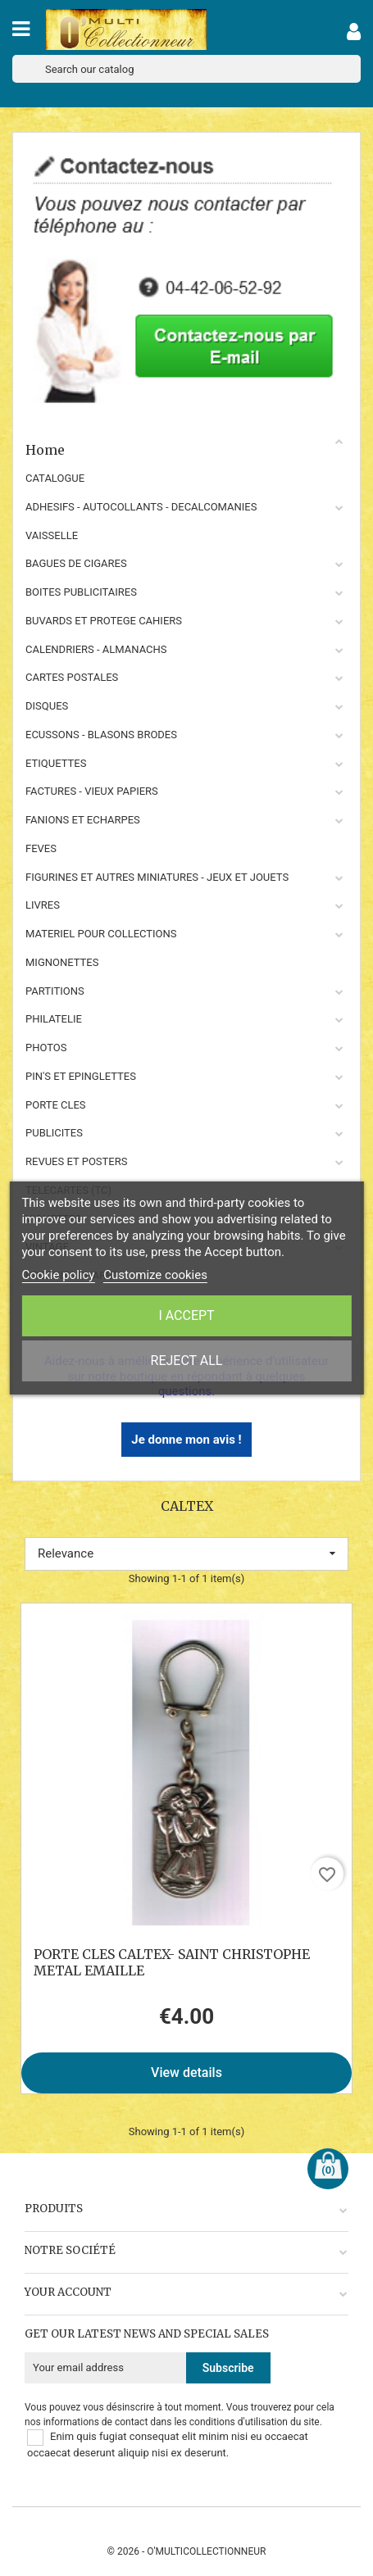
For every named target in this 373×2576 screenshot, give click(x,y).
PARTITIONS (54, 991)
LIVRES (42, 905)
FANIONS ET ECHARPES (82, 820)
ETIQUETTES (55, 763)
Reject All (187, 1360)
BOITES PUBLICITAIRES (81, 592)
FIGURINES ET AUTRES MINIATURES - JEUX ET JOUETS (157, 877)
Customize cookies (155, 1275)
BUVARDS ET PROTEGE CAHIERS (103, 621)
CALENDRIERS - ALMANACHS (96, 649)
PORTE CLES (55, 1105)
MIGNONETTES (61, 962)
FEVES (41, 848)
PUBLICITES (54, 1133)
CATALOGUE (54, 478)
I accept (186, 1315)
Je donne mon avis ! (186, 1439)
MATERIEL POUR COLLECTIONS (101, 933)
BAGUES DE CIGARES (76, 563)
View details (186, 2072)
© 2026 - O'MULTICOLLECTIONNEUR (186, 2551)
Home (184, 447)
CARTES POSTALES (71, 677)
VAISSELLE (51, 535)
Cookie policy (57, 1275)
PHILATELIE (53, 1019)
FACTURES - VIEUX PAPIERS (91, 791)
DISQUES (46, 706)
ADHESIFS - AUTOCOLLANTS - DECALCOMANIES (141, 507)
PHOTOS (46, 1047)
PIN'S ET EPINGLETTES (80, 1076)
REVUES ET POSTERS (76, 1161)
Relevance (186, 1553)
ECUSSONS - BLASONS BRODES (101, 734)
